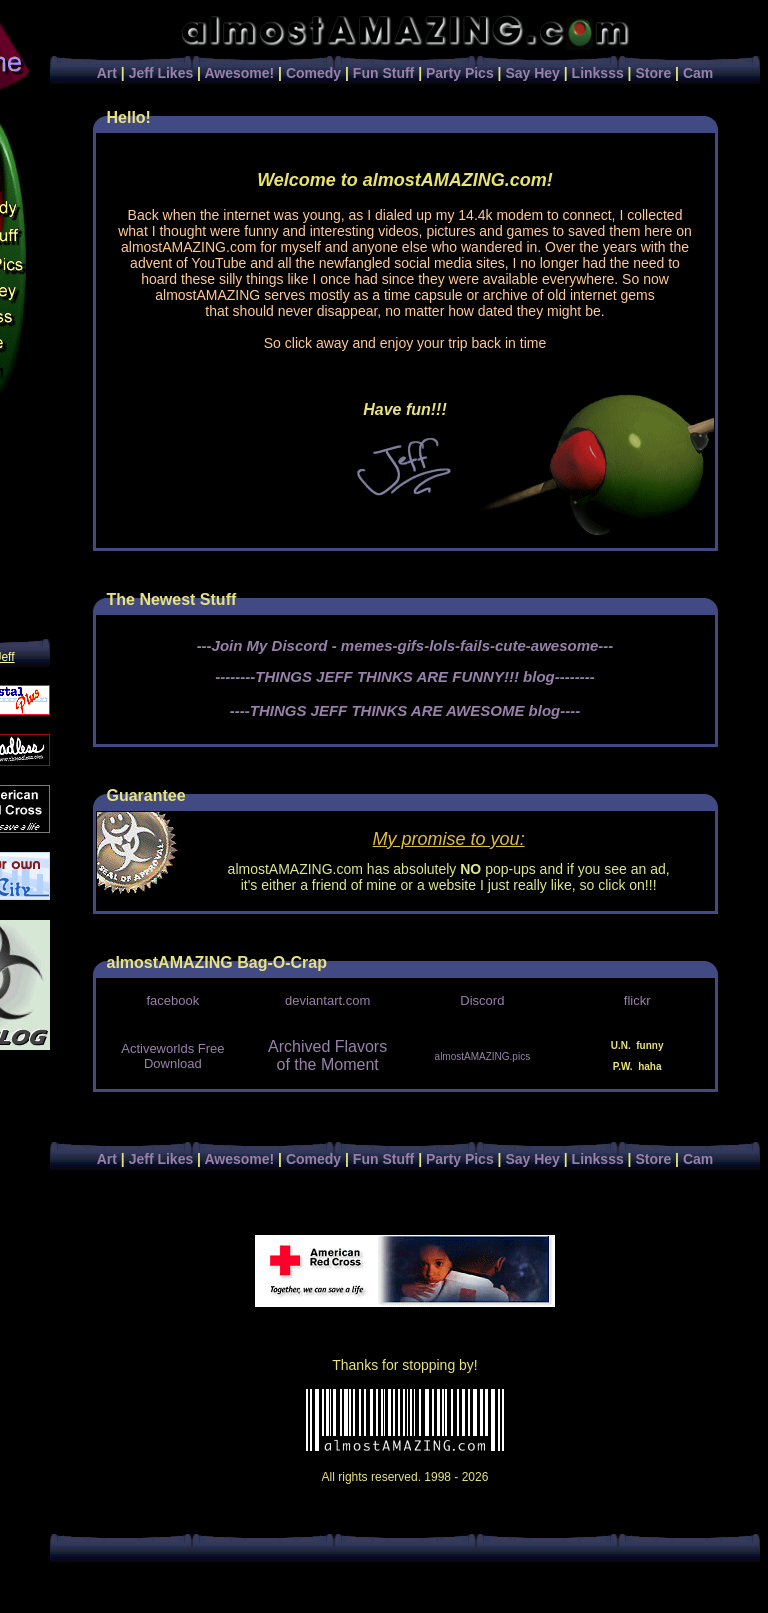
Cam (698, 73)
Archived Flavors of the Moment (327, 1055)
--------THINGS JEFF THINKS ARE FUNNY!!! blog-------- (404, 676)
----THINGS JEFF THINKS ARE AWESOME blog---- (405, 710)
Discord (482, 1000)
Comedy (313, 73)
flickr (637, 1000)
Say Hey (532, 73)
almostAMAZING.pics (483, 1056)
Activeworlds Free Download (172, 1056)
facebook (172, 1000)
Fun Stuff (383, 73)
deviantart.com (327, 1000)
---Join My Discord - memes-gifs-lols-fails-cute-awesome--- (405, 645)
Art (107, 73)
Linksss (598, 73)
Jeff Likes (161, 73)
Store (653, 73)
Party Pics (460, 73)
